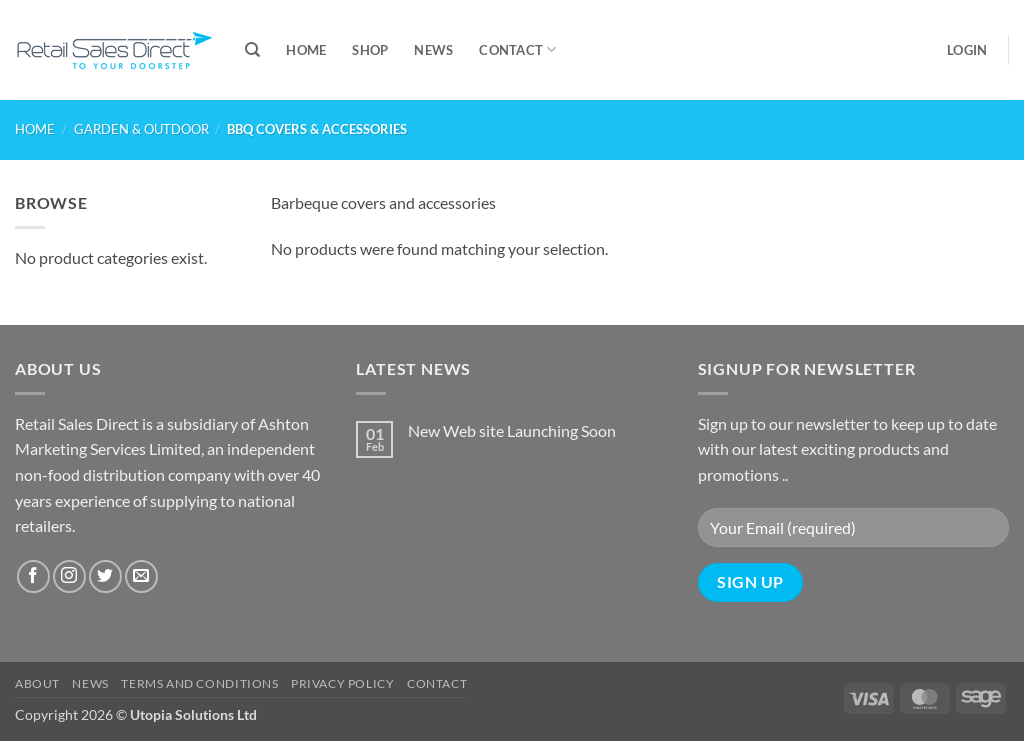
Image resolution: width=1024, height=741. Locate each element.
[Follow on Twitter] (105, 576)
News (433, 50)
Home (306, 50)
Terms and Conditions (199, 683)
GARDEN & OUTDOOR (141, 129)
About (37, 683)
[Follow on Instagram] (69, 576)
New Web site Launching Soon (512, 430)
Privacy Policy (343, 683)
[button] (967, 50)
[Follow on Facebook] (33, 576)
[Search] (252, 50)
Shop (370, 50)
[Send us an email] (141, 576)
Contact (517, 49)
